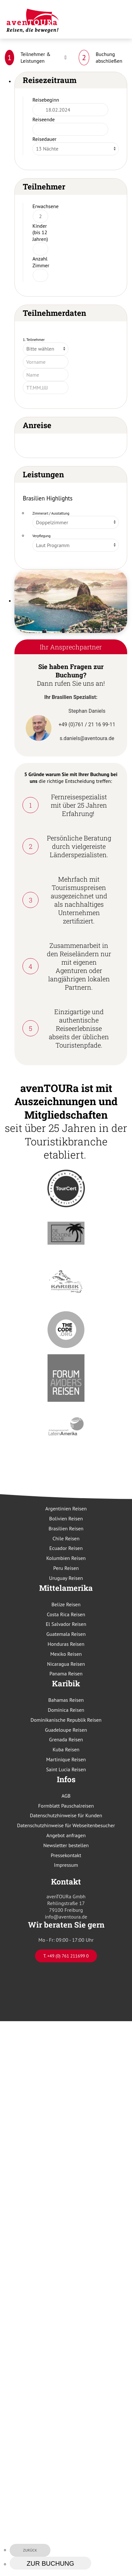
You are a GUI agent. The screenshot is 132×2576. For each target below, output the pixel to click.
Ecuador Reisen (66, 1548)
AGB (65, 1795)
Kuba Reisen (66, 1749)
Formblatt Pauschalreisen (66, 1805)
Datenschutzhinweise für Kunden (66, 1815)
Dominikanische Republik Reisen (66, 1720)
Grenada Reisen (66, 1739)
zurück (30, 2550)
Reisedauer (44, 139)
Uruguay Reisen (66, 1578)
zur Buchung (50, 2563)
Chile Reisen (65, 1538)
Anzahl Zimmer (40, 262)
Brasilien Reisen (66, 1528)
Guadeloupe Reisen (66, 1730)
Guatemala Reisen (65, 1634)
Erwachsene (45, 206)
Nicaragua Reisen (66, 1664)
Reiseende (43, 119)
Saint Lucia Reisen (66, 1769)
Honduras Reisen (66, 1644)
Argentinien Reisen (66, 1508)
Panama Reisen (66, 1673)
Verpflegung (41, 536)
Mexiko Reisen (66, 1654)
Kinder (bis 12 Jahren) (40, 233)
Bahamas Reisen (66, 1700)
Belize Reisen (66, 1604)
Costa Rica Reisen (66, 1614)
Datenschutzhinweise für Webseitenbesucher (66, 1825)
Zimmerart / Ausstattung (50, 513)
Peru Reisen (66, 1568)
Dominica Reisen (66, 1710)
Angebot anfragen (65, 1835)
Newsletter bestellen (66, 1845)
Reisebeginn (45, 99)
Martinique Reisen (66, 1759)
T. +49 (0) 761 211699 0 (66, 1956)
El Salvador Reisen (66, 1624)
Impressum (66, 1865)
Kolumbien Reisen (66, 1558)
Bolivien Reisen (66, 1518)
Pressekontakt (66, 1855)
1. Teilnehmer (34, 339)
